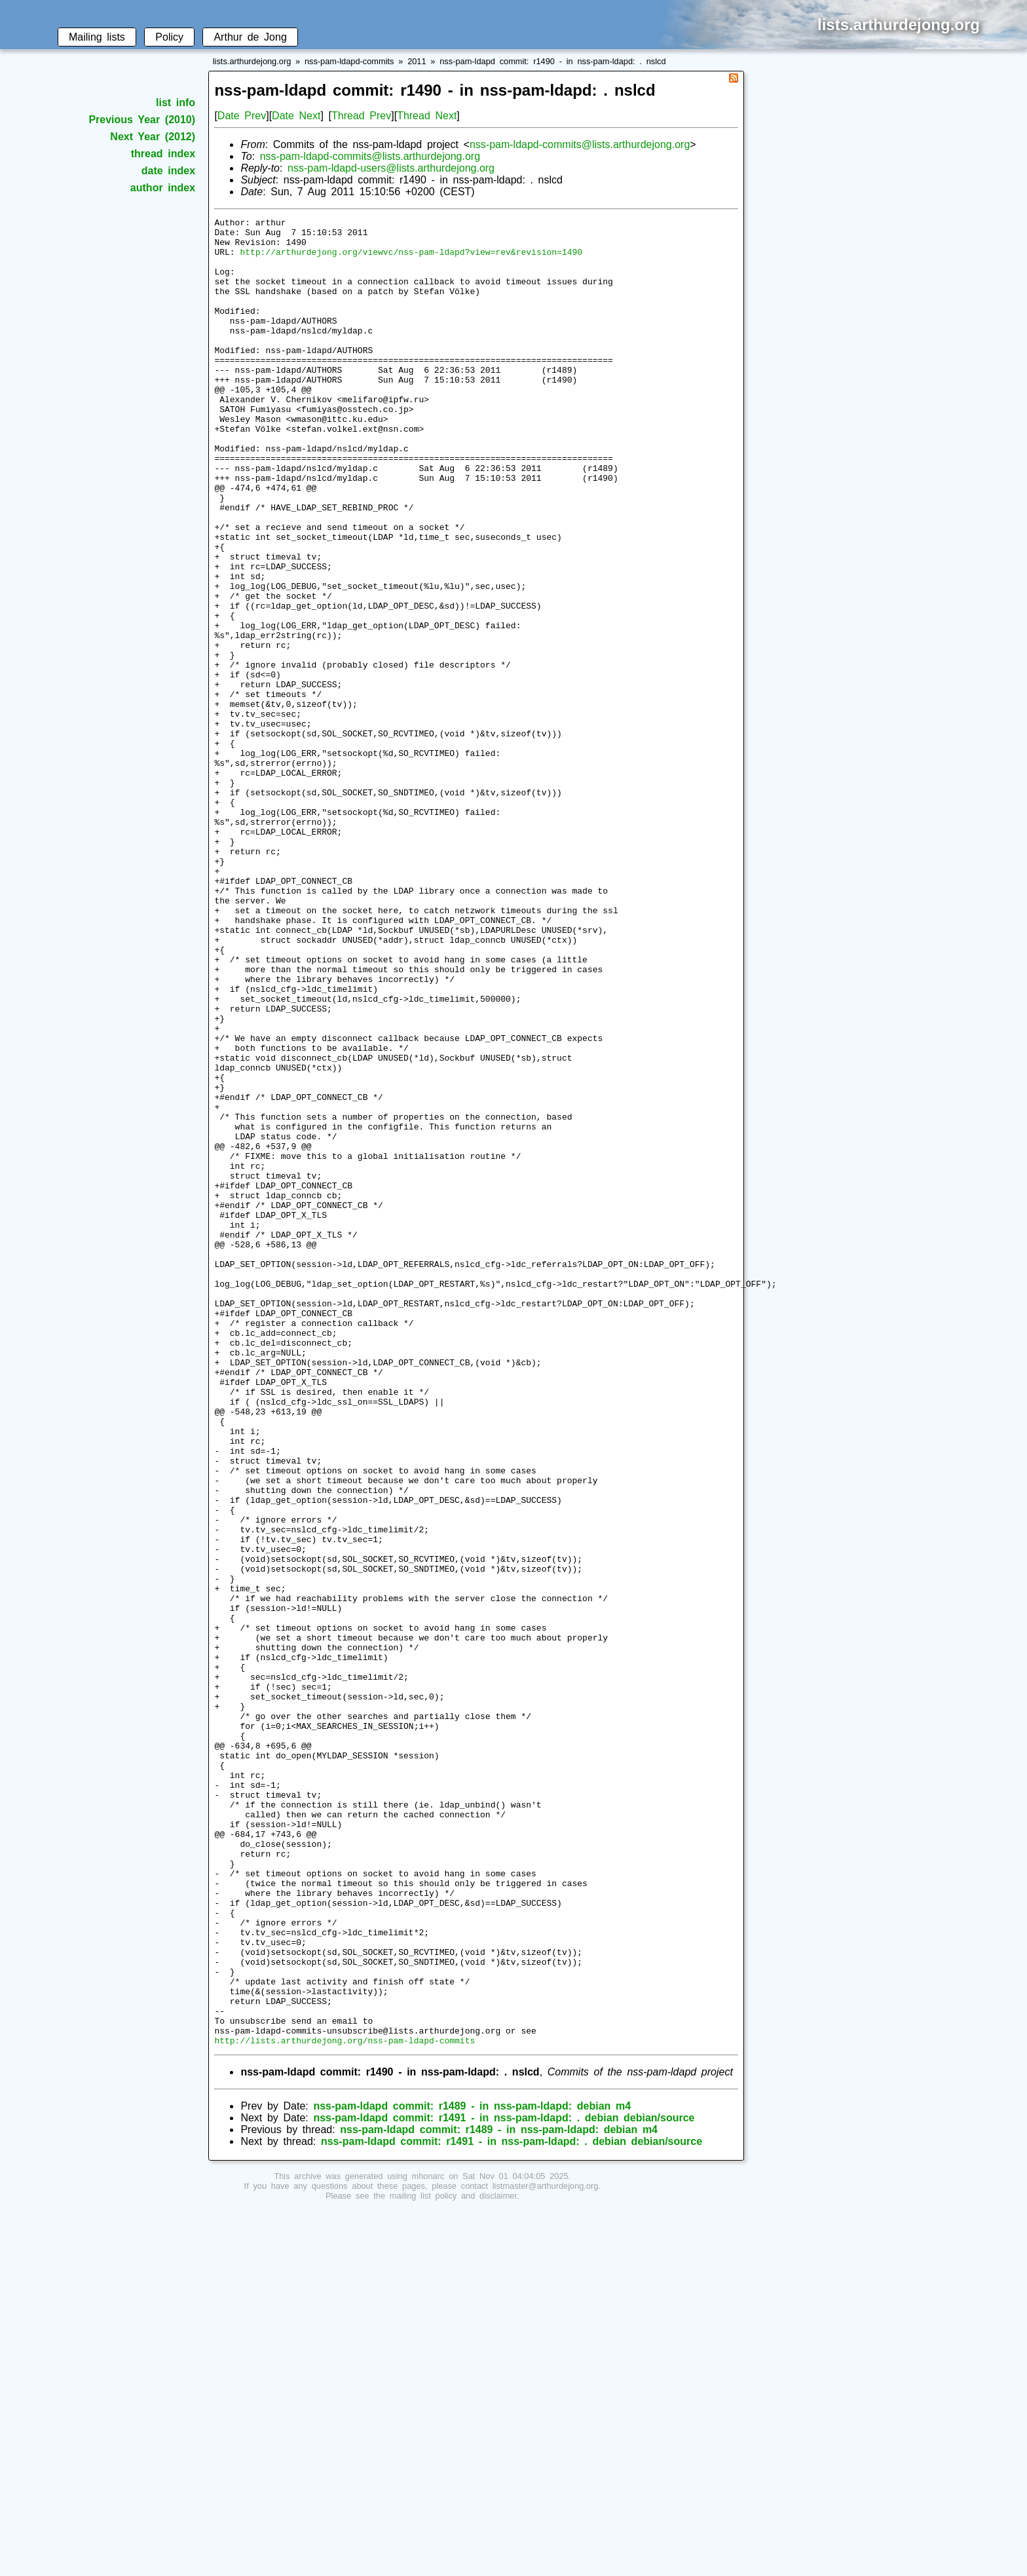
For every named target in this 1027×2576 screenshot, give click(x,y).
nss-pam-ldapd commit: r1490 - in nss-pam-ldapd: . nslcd (552, 61)
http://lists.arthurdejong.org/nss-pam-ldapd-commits (344, 2406)
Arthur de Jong (250, 37)
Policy (169, 37)
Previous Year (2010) (141, 119)
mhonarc (428, 2542)
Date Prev (241, 115)
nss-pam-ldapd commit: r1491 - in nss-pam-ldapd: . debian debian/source (503, 2483)
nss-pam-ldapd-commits (349, 61)
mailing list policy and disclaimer (453, 2561)
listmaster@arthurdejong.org (546, 2551)
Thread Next (427, 115)
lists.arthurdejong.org (252, 61)
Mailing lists (97, 37)
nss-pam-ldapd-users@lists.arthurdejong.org (391, 168)
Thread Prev (361, 115)
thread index (163, 153)
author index (162, 187)
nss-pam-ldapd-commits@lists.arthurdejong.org (580, 144)
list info (175, 102)
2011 (416, 61)
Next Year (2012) (152, 136)
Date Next (296, 115)
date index (168, 170)
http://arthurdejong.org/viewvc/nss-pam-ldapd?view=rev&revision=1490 (411, 259)
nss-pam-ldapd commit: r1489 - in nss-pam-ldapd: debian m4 (472, 2471)
